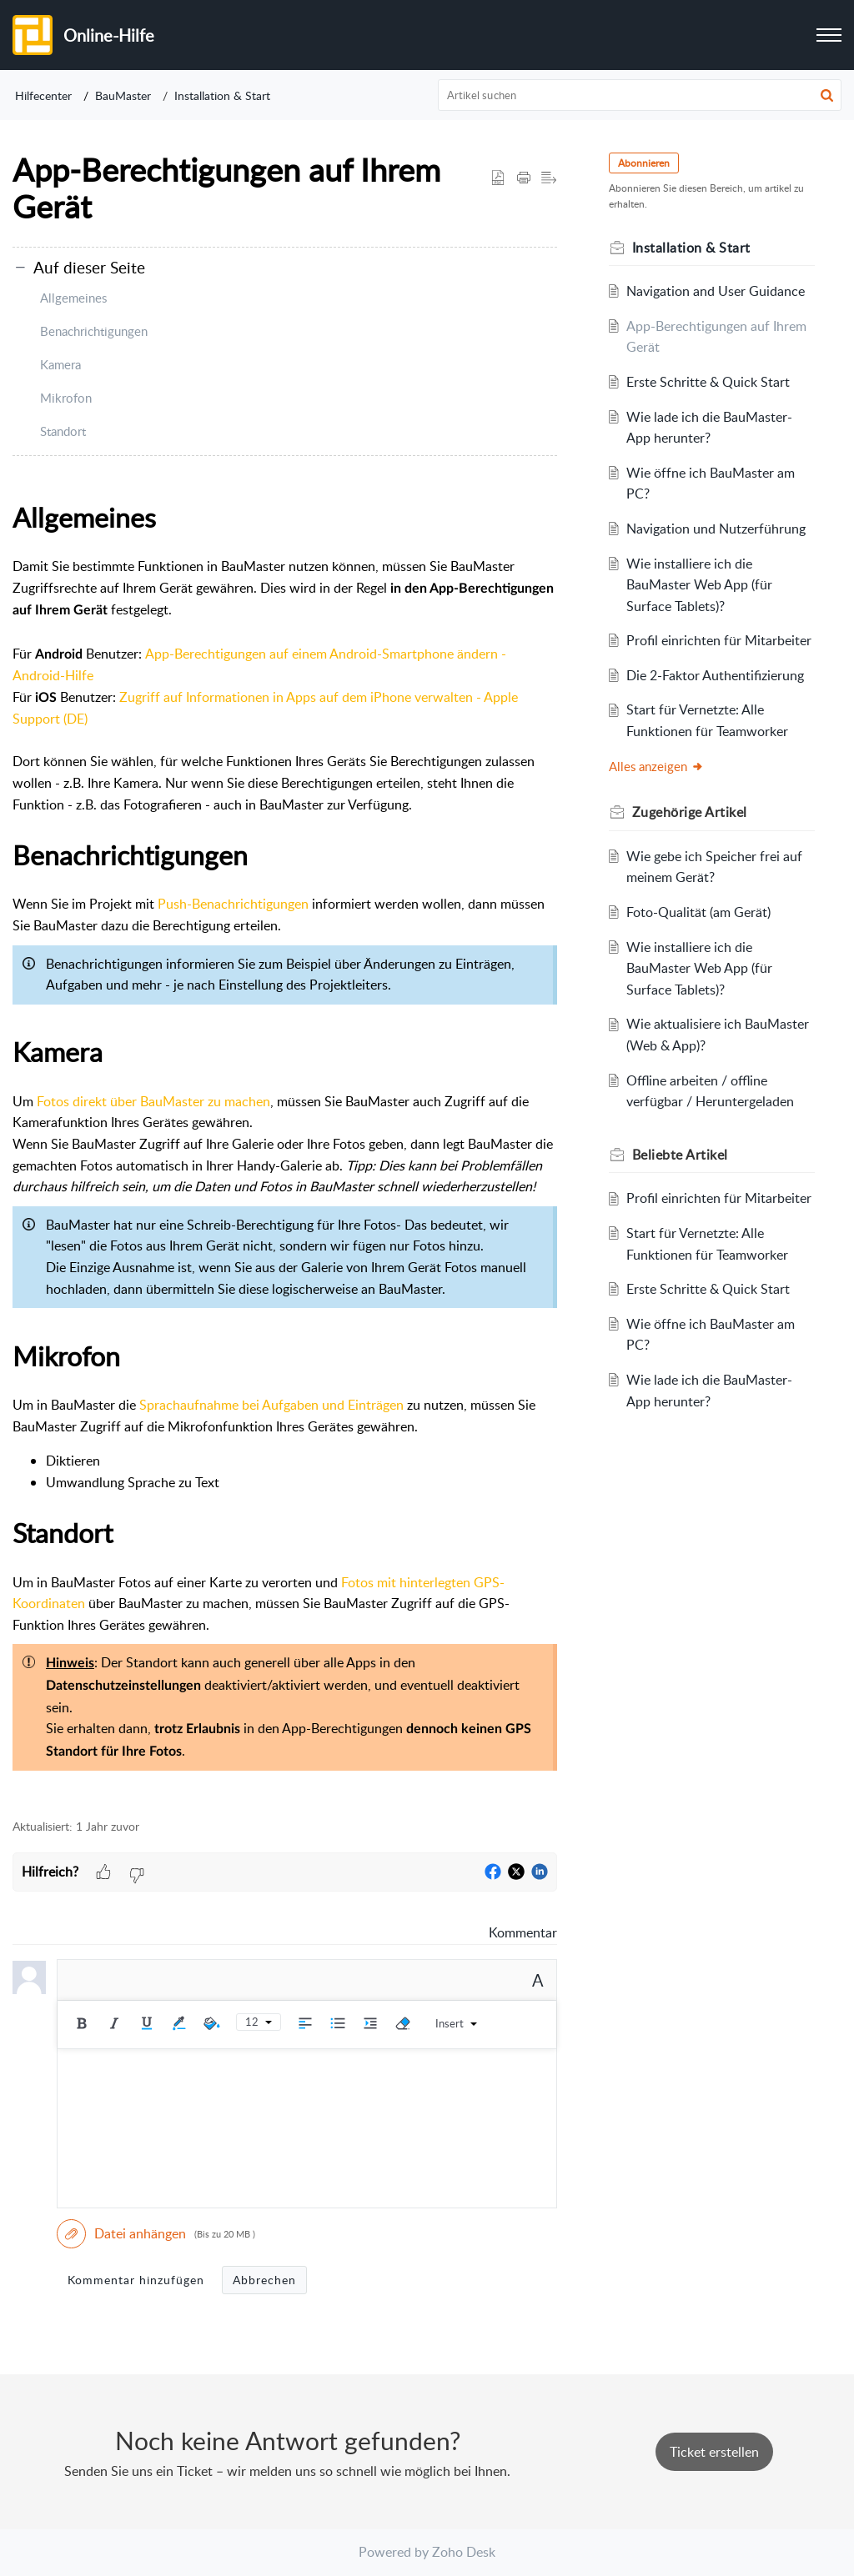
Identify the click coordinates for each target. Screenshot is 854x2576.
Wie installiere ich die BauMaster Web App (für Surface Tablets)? (700, 584)
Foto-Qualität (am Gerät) (699, 912)
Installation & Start (222, 95)
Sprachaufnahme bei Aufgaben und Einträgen (271, 1405)
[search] (640, 95)
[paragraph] (285, 1148)
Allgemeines (73, 297)
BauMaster (123, 95)
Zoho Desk (463, 2552)
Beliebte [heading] (682, 1154)
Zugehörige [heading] (691, 812)
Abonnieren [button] (645, 163)
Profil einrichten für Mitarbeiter (719, 640)
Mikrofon (66, 397)
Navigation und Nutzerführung (716, 528)
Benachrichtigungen (94, 331)
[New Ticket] (714, 2452)
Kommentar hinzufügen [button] (136, 2280)
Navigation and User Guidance (716, 291)
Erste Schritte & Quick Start (709, 382)
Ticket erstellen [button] (714, 2452)
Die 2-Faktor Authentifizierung (716, 675)
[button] (827, 95)
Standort (63, 431)
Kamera (60, 364)
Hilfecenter (43, 95)
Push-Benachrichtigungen (233, 904)
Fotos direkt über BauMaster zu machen (153, 1101)
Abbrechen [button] (264, 2280)
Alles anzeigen (658, 766)
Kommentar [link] (523, 1932)
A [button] (538, 1980)
